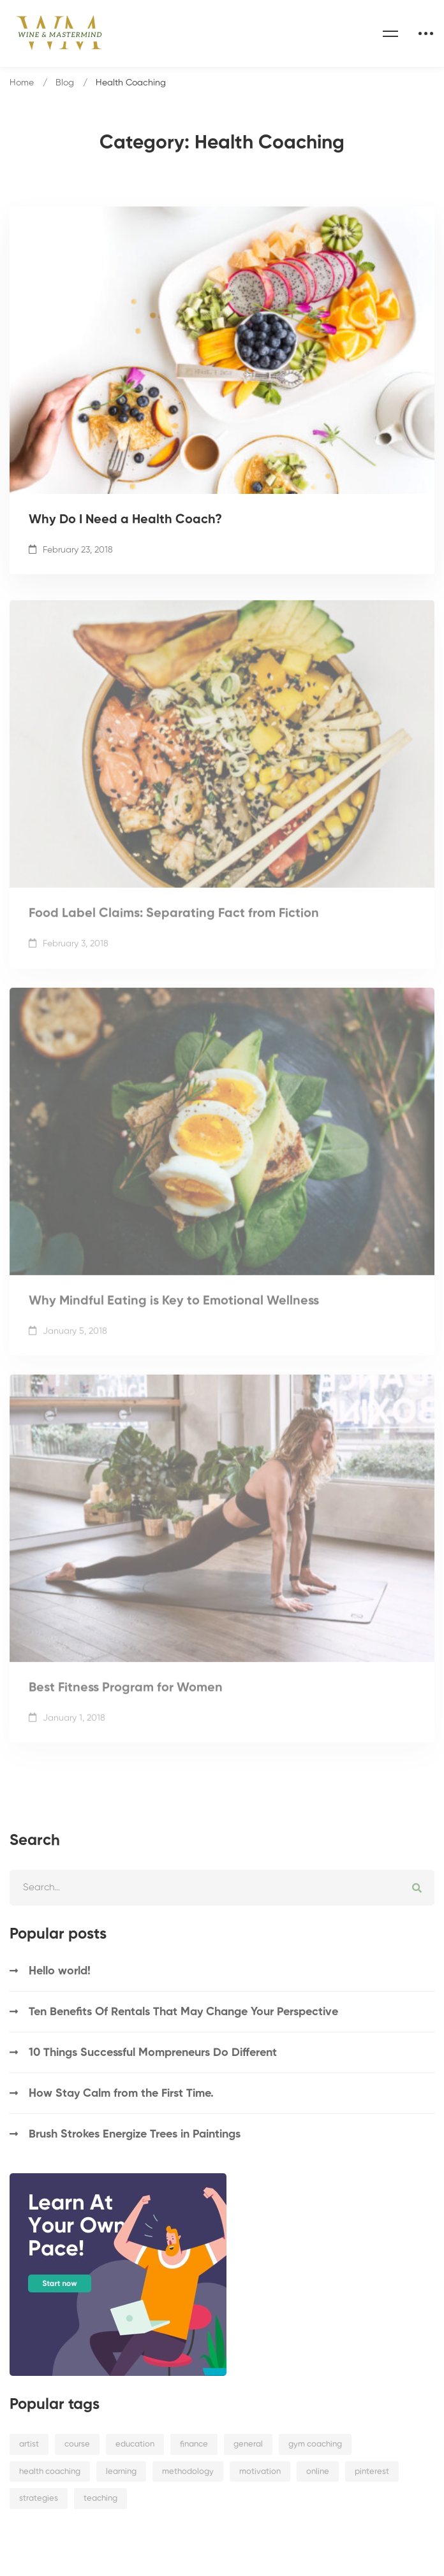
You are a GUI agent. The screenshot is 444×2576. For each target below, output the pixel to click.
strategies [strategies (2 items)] (38, 2498)
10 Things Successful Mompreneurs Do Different (153, 2053)
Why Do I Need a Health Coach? (125, 521)
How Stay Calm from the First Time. (121, 2093)
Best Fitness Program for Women (126, 1697)
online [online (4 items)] (317, 2472)
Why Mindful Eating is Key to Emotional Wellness (174, 1310)
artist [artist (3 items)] (29, 2444)
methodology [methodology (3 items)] (188, 2472)
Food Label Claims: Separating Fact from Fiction (174, 923)
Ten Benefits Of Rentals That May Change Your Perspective (183, 2012)
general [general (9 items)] (248, 2444)
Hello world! (60, 1971)
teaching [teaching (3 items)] (100, 2498)
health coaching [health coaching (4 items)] (49, 2472)
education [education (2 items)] (134, 2444)
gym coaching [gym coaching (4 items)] (315, 2444)
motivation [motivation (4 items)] (260, 2472)
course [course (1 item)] (77, 2444)
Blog (65, 82)
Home (22, 82)
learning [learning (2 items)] (121, 2472)
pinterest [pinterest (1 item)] (372, 2472)
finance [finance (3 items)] (194, 2444)
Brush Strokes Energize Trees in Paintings (135, 2134)
